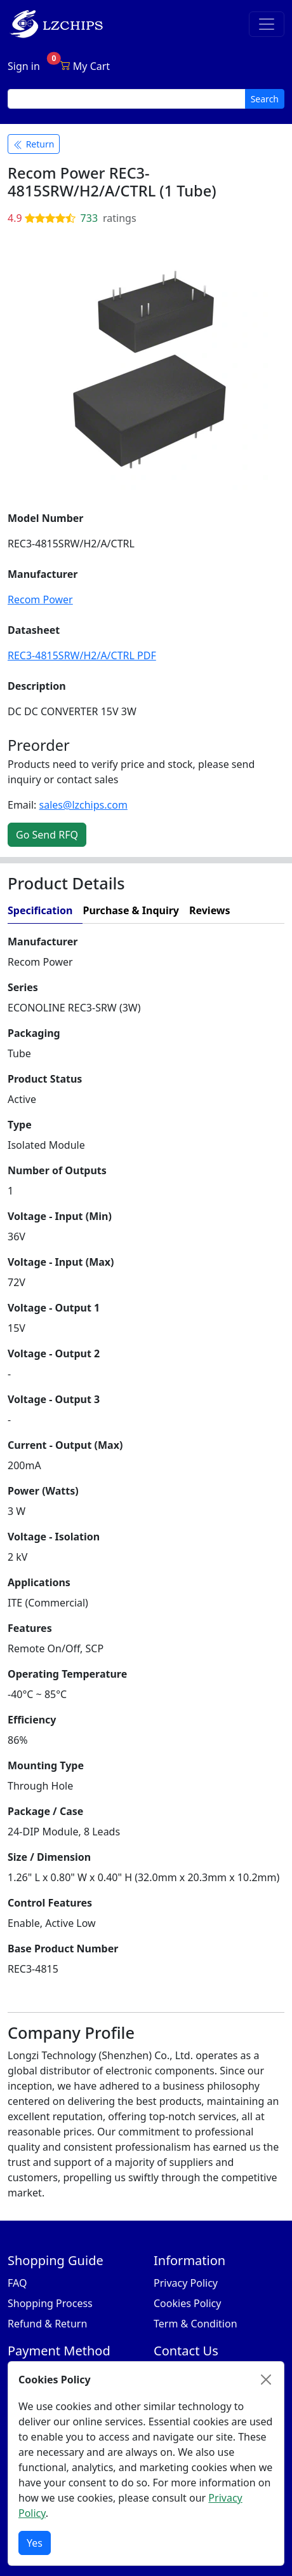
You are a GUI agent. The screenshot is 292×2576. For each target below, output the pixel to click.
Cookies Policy (187, 2303)
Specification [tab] (40, 910)
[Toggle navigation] (266, 24)
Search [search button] (265, 99)
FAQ (17, 2283)
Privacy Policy (186, 2283)
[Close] (266, 2379)
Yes (35, 2543)
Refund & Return (47, 2324)
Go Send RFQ (47, 835)
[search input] (127, 99)
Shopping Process (50, 2303)
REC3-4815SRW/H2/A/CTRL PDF (82, 655)
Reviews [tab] (209, 910)
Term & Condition (195, 2324)
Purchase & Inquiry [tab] (131, 910)
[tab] (262, 911)
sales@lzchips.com (83, 805)
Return (33, 144)
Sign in (24, 66)
